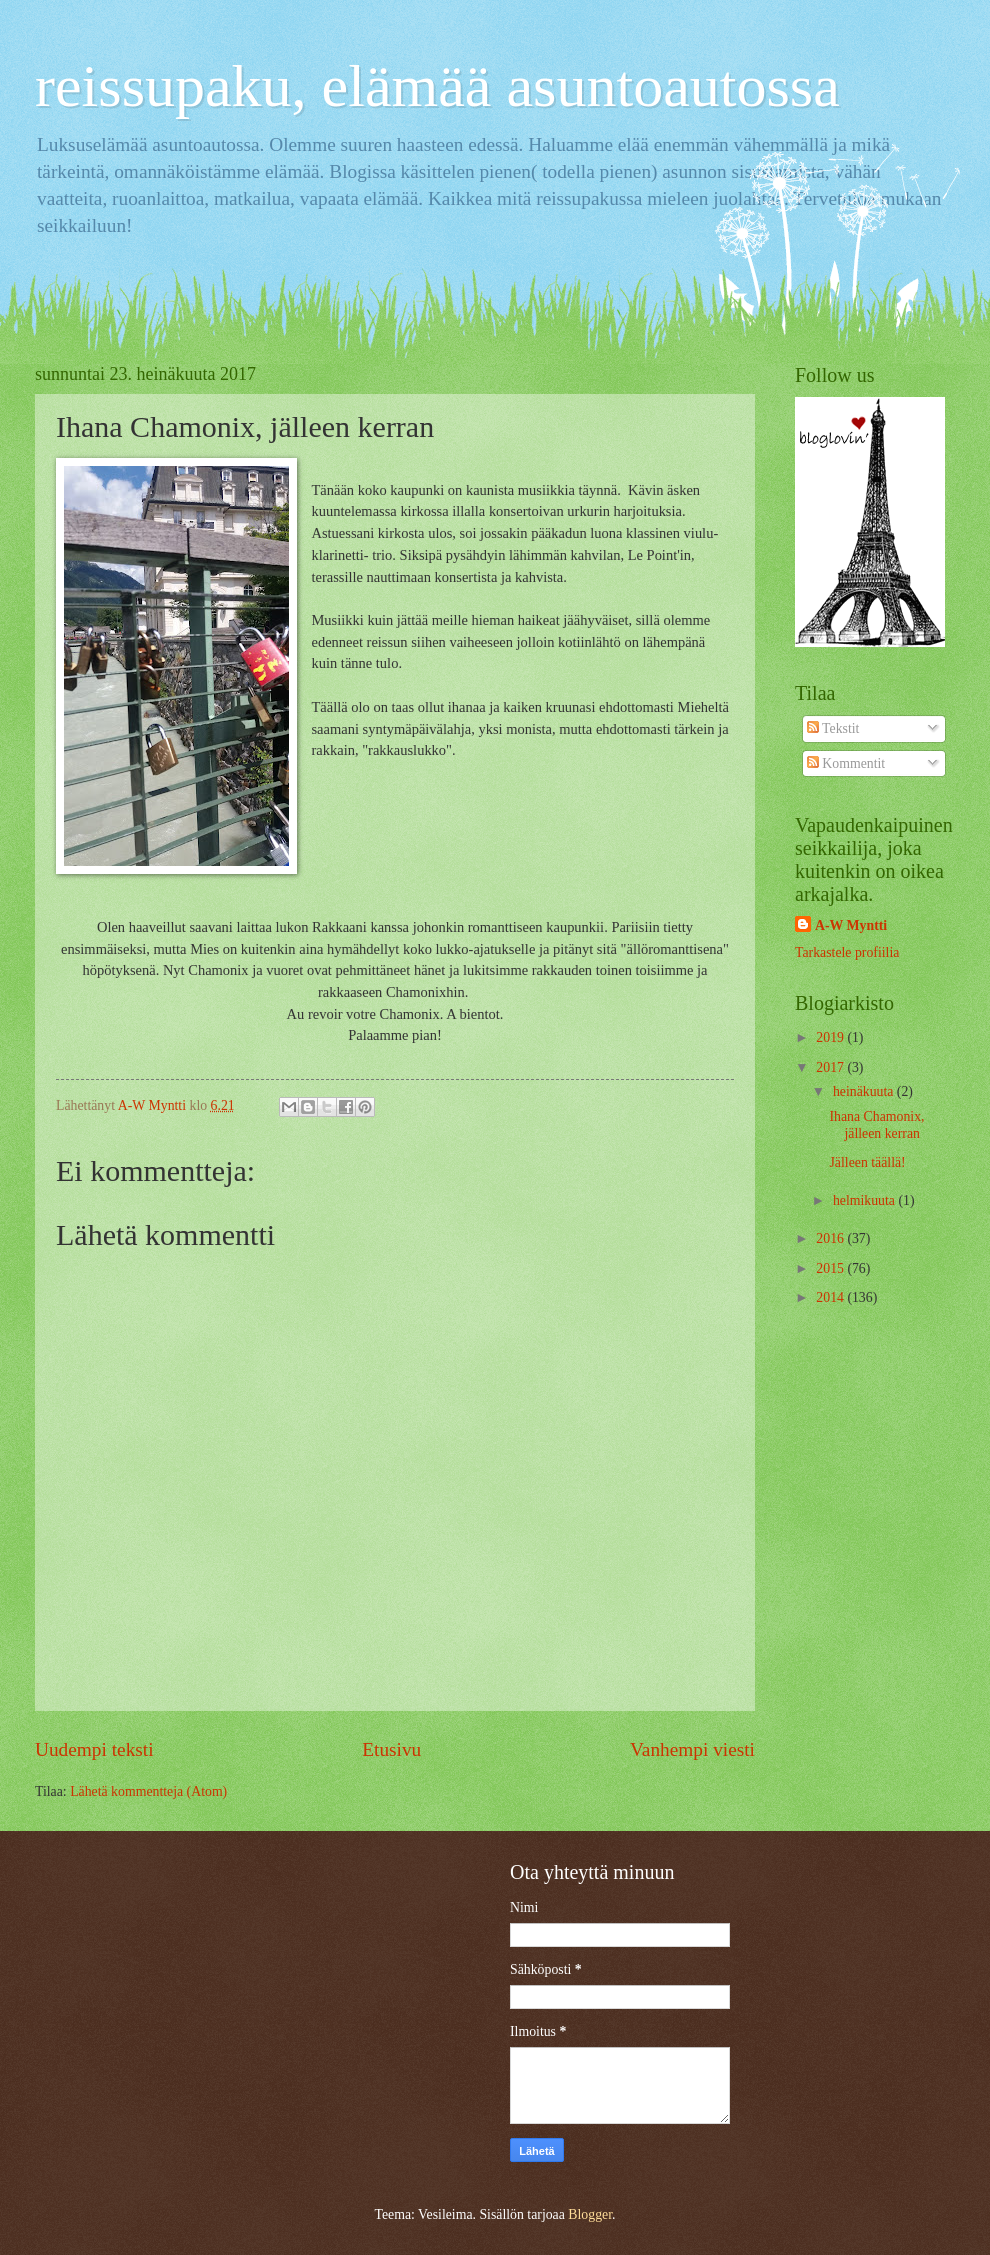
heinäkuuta (865, 1091)
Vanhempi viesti (692, 1749)
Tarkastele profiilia (847, 952)
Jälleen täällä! (867, 1162)
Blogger (590, 2214)
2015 (831, 1268)
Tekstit (833, 728)
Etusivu (391, 1749)
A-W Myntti (851, 925)
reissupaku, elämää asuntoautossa (437, 86)
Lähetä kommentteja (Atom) (148, 1791)
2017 (831, 1067)
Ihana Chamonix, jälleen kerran (876, 1125)
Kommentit (846, 763)
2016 (831, 1238)
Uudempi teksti (94, 1749)
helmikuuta (866, 1200)
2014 (831, 1297)
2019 (831, 1037)
